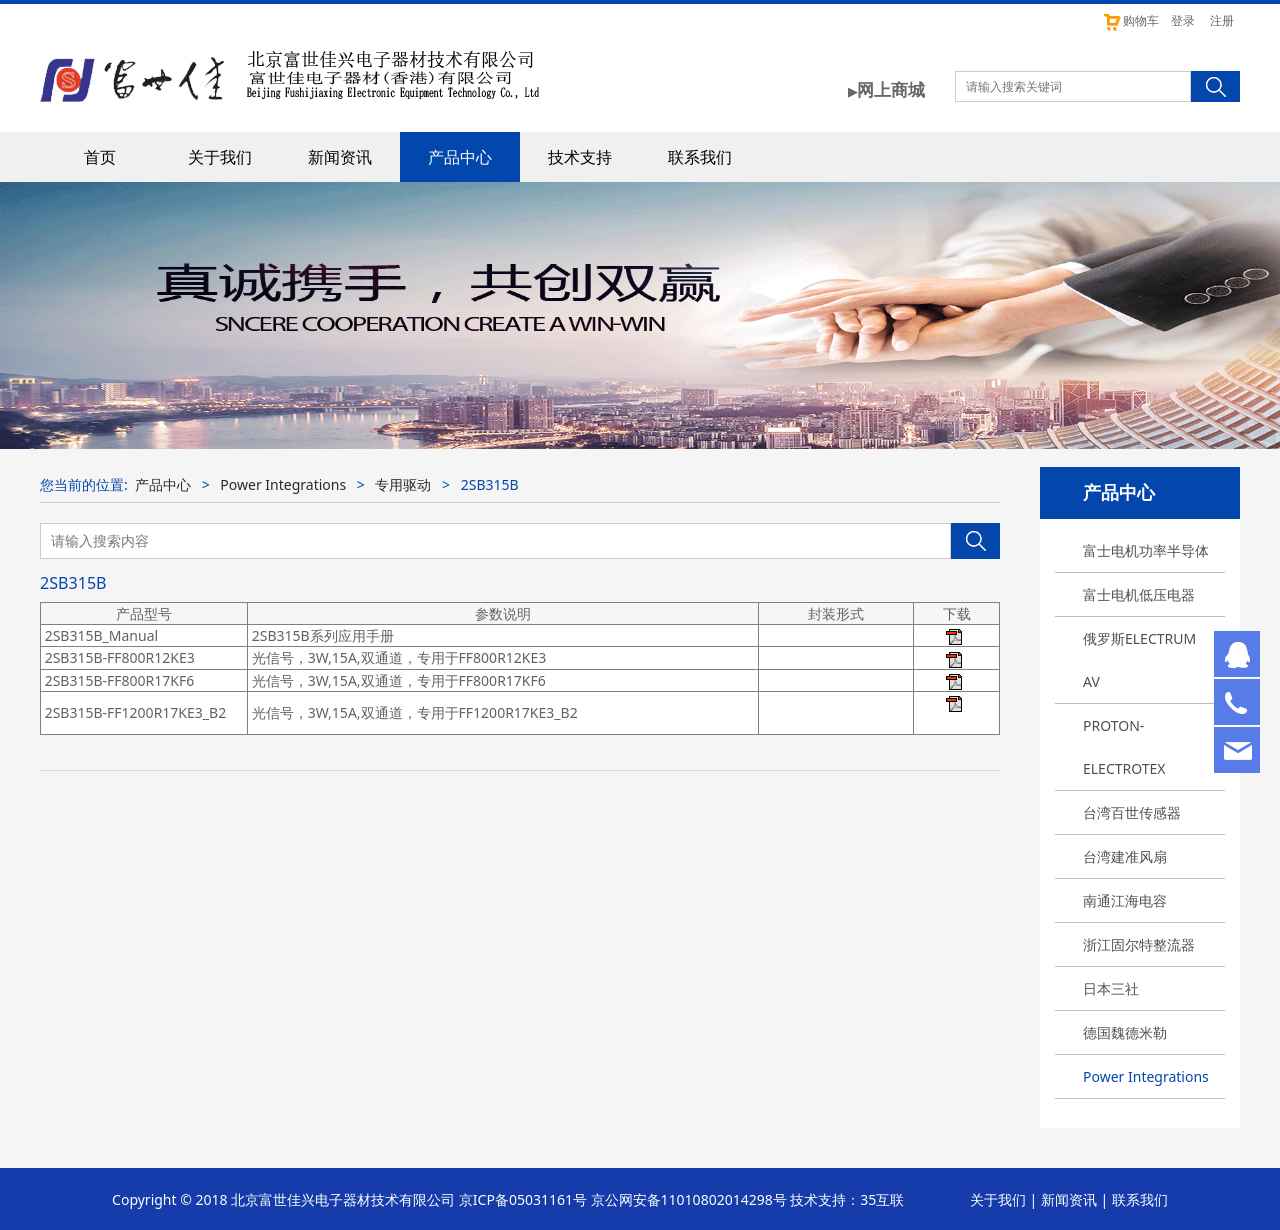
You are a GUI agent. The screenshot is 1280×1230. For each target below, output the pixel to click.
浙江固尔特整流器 (1139, 944)
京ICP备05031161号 (523, 1199)
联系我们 (700, 157)
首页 (100, 157)
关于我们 (220, 157)
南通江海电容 (1125, 900)
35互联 (882, 1199)
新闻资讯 (340, 157)
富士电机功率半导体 (1146, 550)
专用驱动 (403, 484)
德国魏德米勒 (1125, 1032)
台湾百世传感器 (1132, 812)
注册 (1222, 20)
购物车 (1130, 20)
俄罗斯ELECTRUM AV (1139, 660)
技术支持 (580, 157)
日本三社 (1111, 988)
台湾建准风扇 (1125, 856)
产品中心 (460, 157)
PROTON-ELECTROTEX (1124, 747)
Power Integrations (1146, 1076)
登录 (1183, 20)
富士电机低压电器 (1139, 594)
